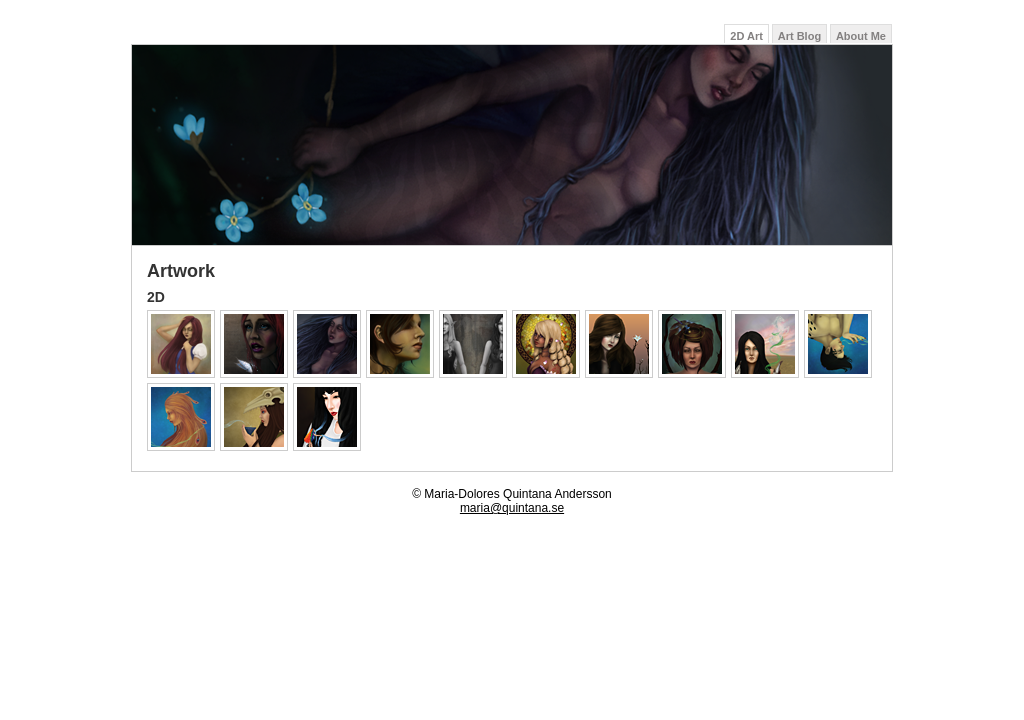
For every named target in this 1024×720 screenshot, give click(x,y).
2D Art (746, 36)
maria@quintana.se (512, 508)
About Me (861, 36)
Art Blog (799, 36)
